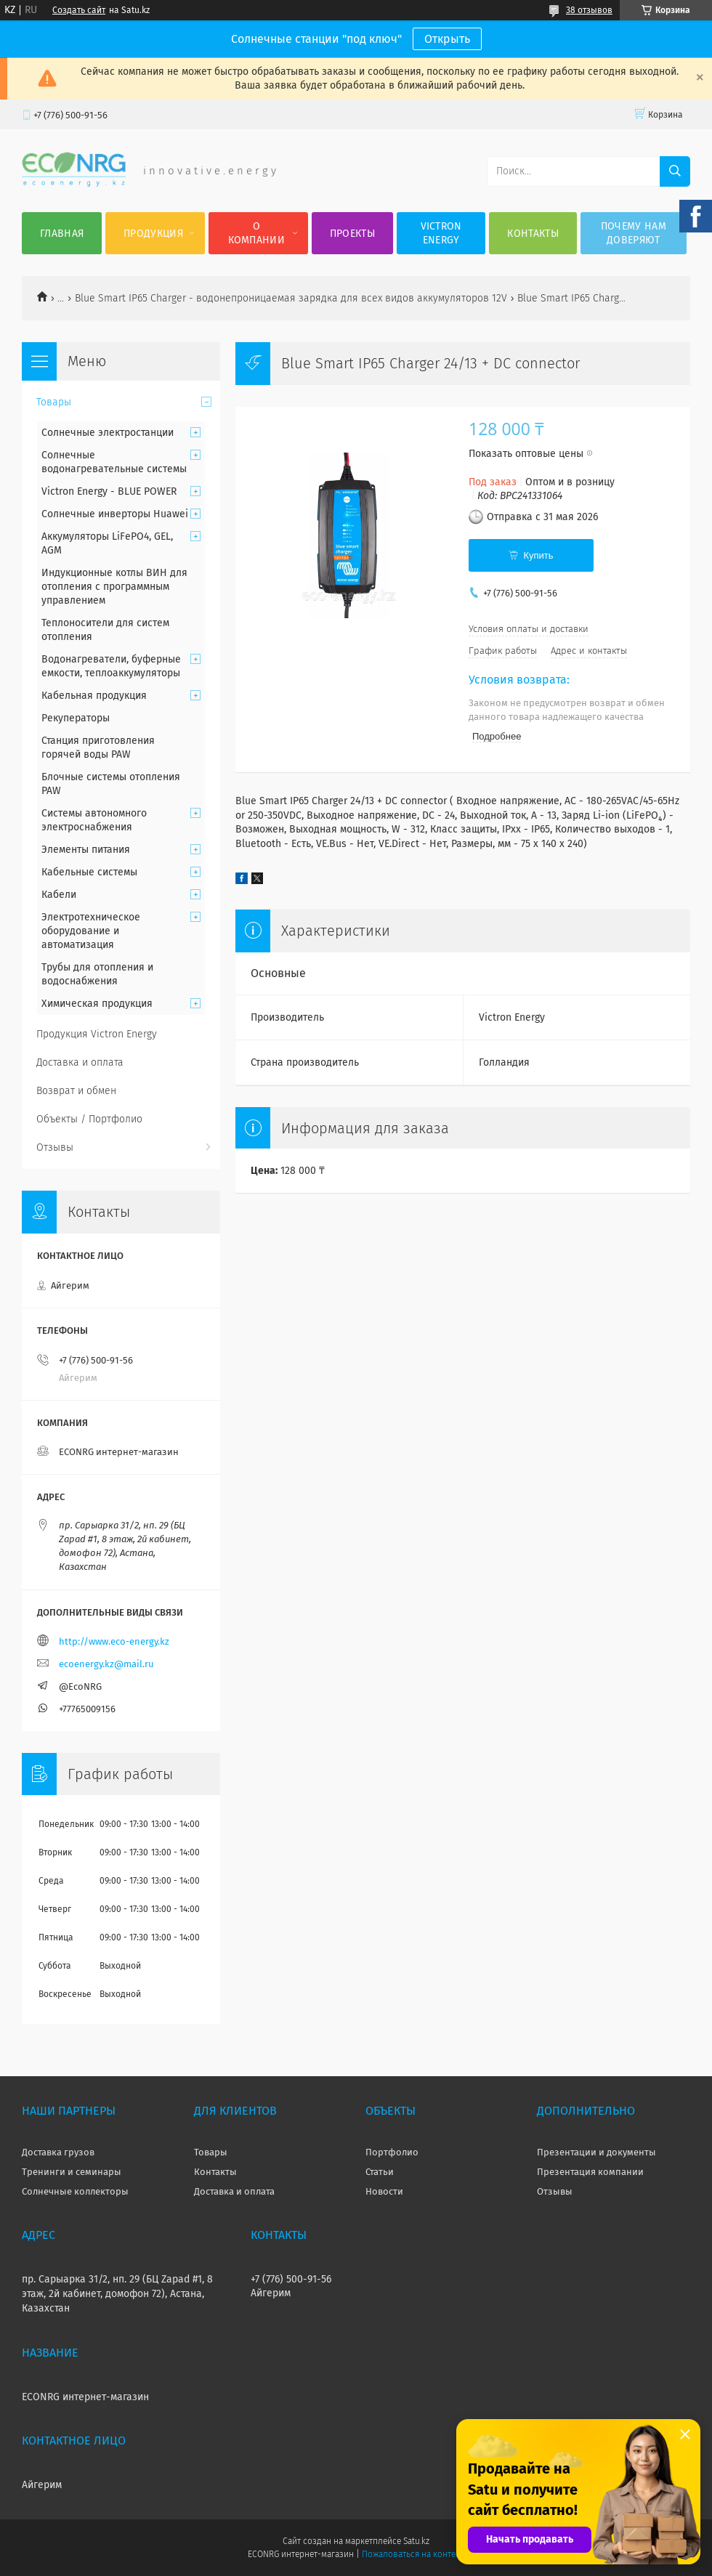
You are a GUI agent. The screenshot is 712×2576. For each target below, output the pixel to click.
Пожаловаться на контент (413, 2554)
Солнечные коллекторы (75, 2191)
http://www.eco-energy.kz (114, 1641)
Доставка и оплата (80, 1062)
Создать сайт (78, 10)
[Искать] (675, 171)
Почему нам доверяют (633, 233)
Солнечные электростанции (107, 432)
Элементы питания (85, 849)
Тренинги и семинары (71, 2171)
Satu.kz (416, 2541)
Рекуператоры (75, 718)
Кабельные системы (89, 872)
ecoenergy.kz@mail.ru (106, 1663)
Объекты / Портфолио (89, 1119)
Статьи (379, 2171)
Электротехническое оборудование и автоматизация (90, 931)
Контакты (532, 233)
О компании (256, 233)
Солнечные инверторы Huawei (114, 514)
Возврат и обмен (76, 1091)
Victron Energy (441, 233)
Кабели (58, 894)
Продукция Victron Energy (96, 1034)
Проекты (352, 233)
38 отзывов (589, 10)
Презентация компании (590, 2171)
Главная (62, 233)
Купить (538, 555)
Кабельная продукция (94, 695)
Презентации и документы (596, 2152)
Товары (53, 402)
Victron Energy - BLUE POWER (109, 491)
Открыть (447, 39)
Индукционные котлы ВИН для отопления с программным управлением (114, 587)
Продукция (153, 233)
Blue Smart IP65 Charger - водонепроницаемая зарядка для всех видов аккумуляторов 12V (291, 298)
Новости (384, 2191)
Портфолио (391, 2152)
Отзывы (54, 1147)
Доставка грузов (58, 2152)
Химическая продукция (97, 1003)
